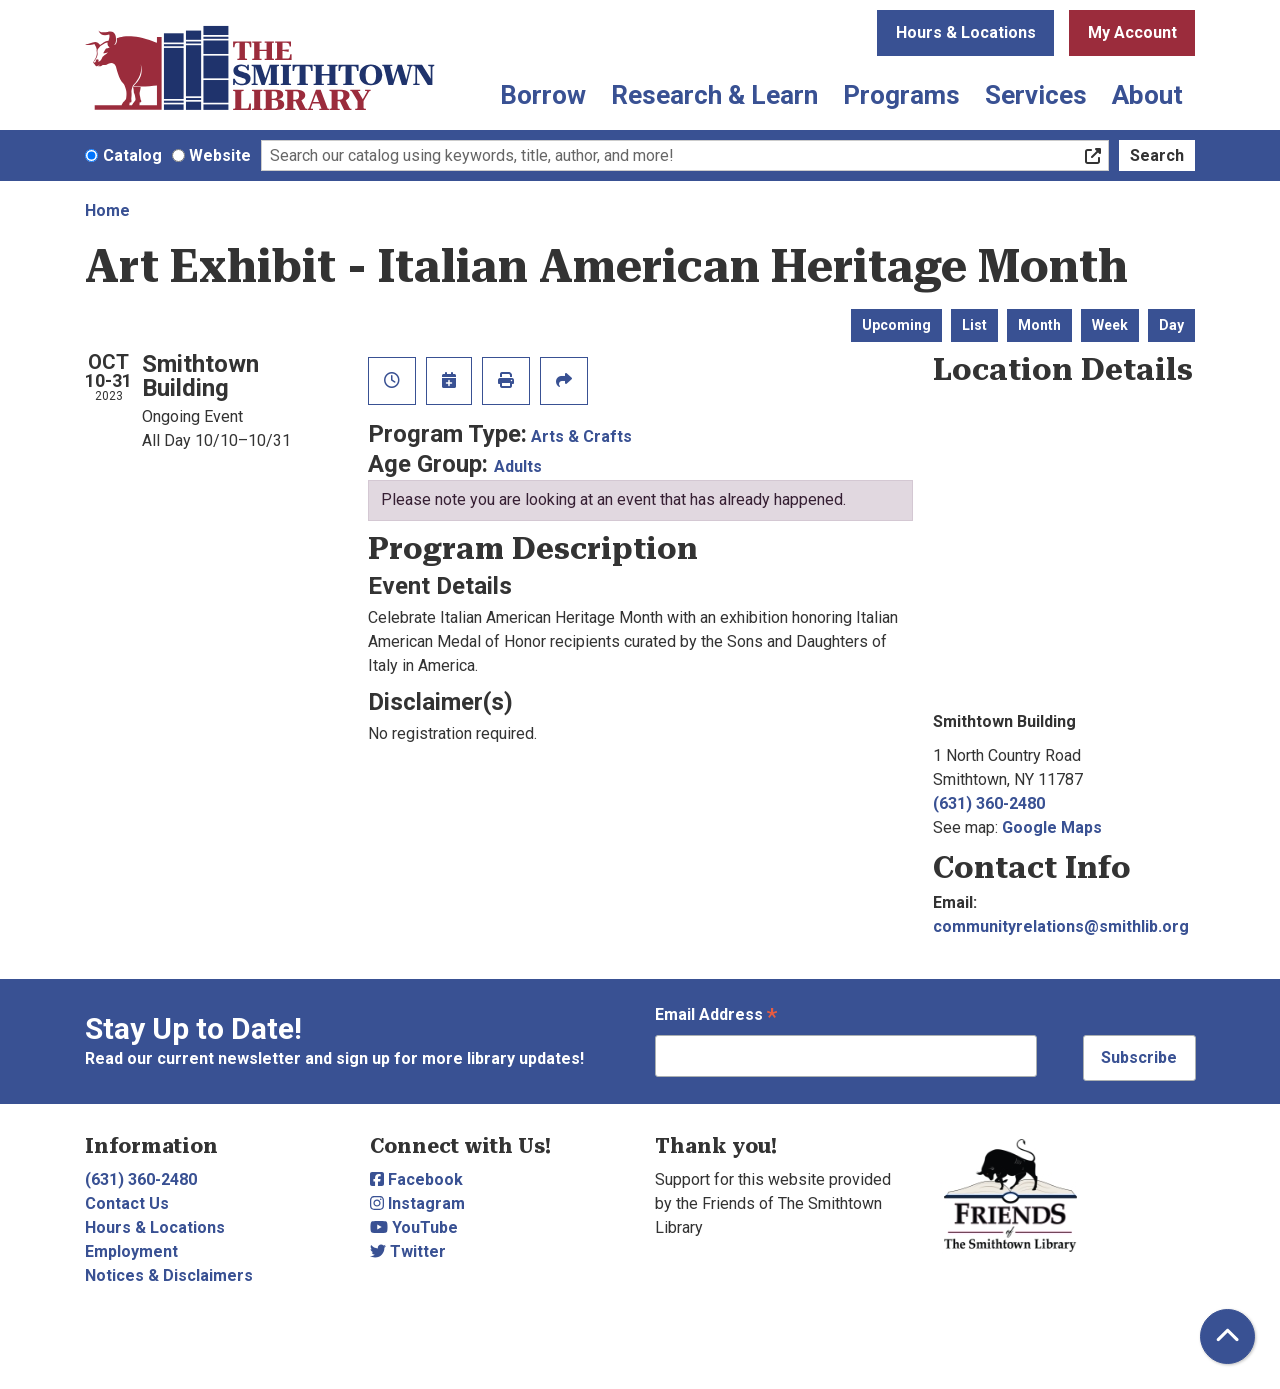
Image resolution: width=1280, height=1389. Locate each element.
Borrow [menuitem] (543, 95)
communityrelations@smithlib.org (1061, 926)
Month (1039, 325)
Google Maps (1052, 827)
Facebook (416, 1179)
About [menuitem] (1147, 95)
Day (1171, 325)
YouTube (414, 1227)
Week (1110, 325)
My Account (1132, 32)
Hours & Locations (966, 32)
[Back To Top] (1227, 1336)
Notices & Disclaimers (169, 1275)
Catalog (132, 155)
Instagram (417, 1203)
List (974, 325)
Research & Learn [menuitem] (714, 95)
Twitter (408, 1251)
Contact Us (127, 1203)
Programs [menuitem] (901, 95)
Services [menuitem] (1036, 95)
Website (220, 155)
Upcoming (896, 325)
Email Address (716, 1016)
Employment (131, 1251)
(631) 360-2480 (989, 803)
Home (107, 210)
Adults (518, 466)
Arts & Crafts (581, 436)
